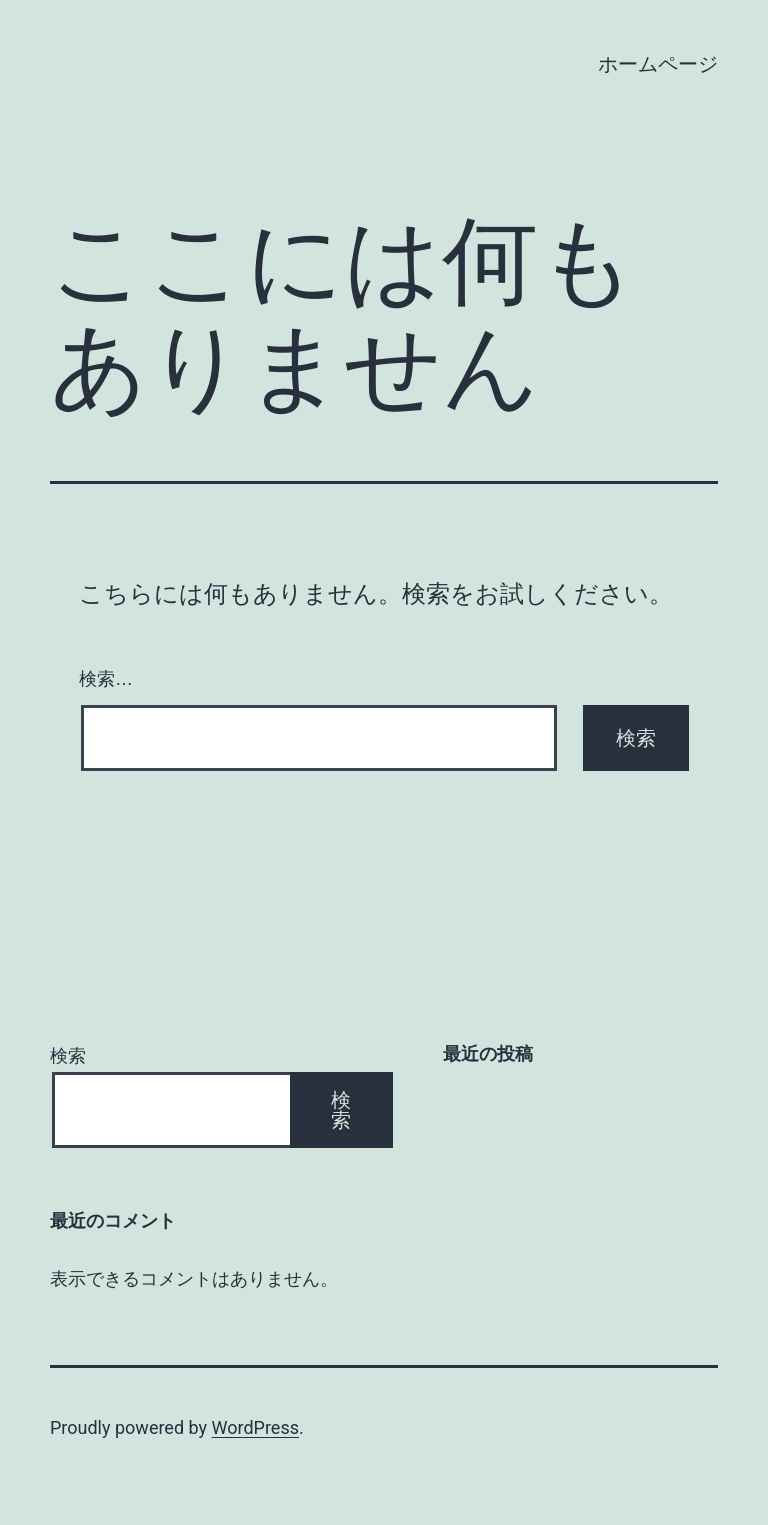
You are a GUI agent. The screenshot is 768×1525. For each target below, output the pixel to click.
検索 (68, 1055)
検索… (106, 679)
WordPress (255, 1427)
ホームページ (658, 64)
